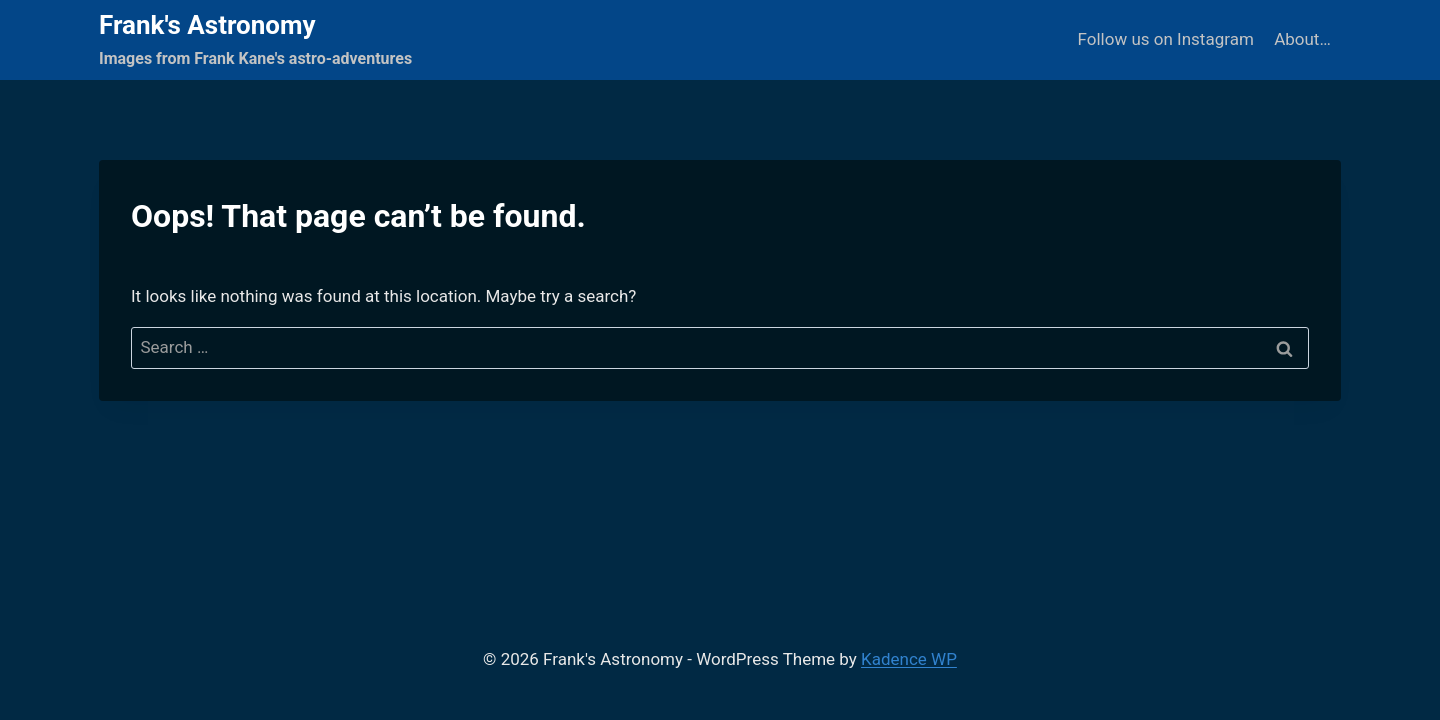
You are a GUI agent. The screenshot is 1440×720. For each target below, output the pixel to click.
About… (1302, 39)
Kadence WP (909, 659)
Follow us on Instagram (1166, 39)
